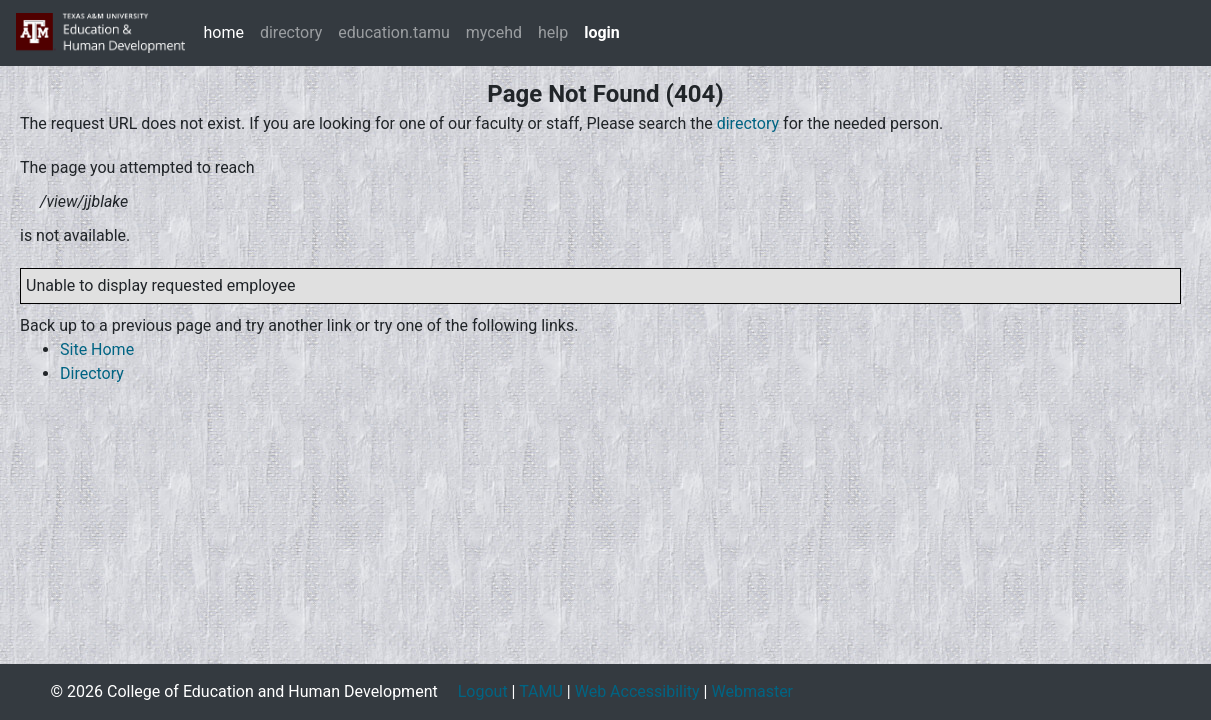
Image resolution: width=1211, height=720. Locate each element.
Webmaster (752, 691)
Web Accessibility (637, 691)
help (553, 32)
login (602, 32)
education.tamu (394, 32)
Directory (92, 373)
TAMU (541, 691)
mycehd (494, 32)
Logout (483, 691)
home (223, 32)
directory (291, 32)
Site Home (97, 349)
